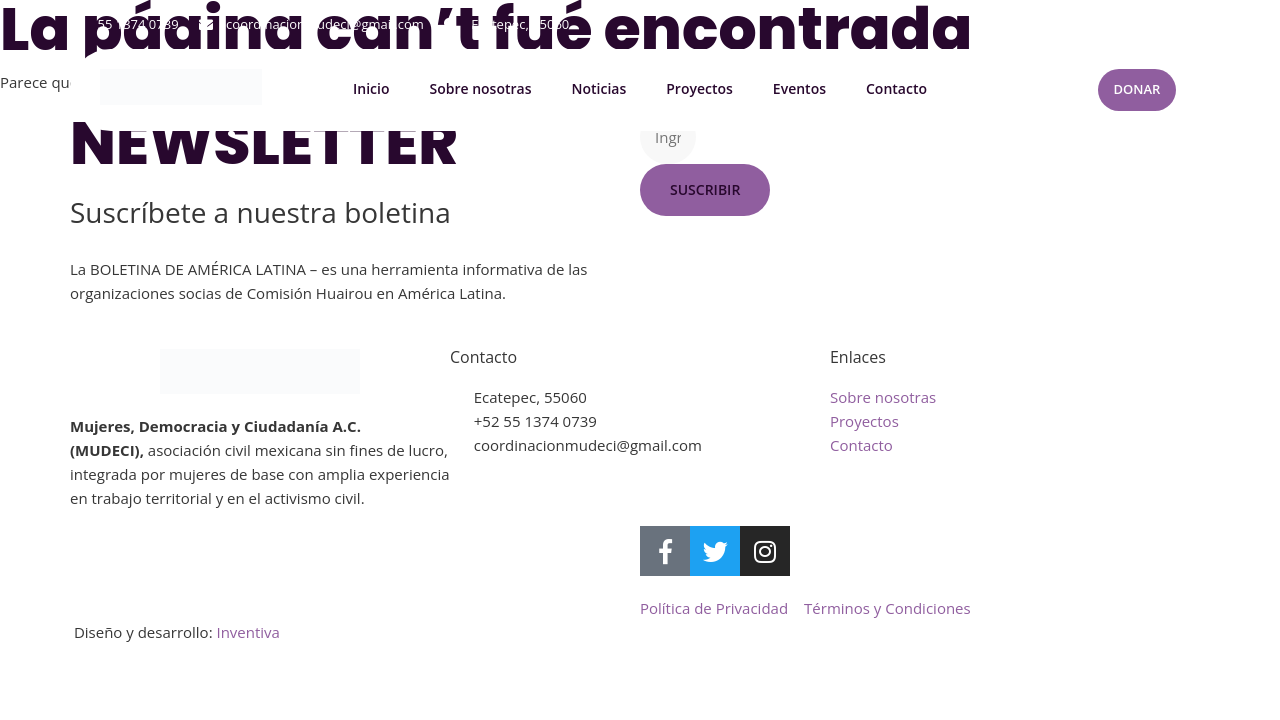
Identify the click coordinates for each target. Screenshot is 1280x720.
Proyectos (699, 89)
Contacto (896, 89)
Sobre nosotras (480, 89)
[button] (1193, 24)
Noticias (598, 89)
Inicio (371, 89)
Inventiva (247, 632)
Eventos (799, 89)
